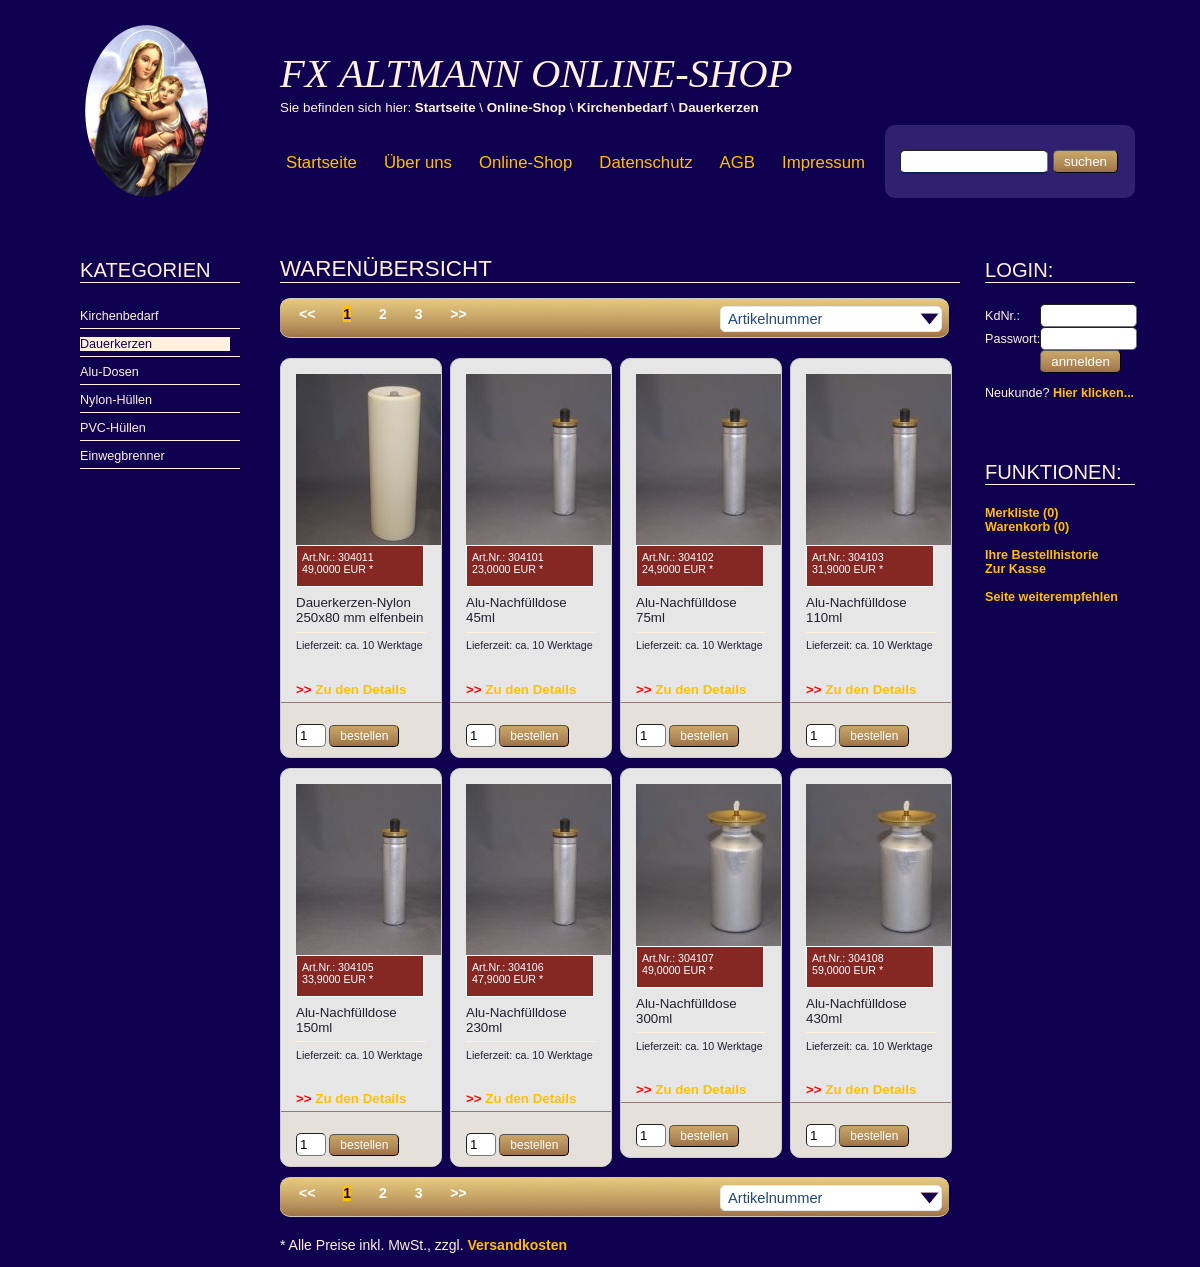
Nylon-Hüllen (116, 400)
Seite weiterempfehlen (1051, 597)
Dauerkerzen (719, 107)
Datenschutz (645, 162)
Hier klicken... (1093, 393)
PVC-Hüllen (113, 428)
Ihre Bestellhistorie (1041, 555)
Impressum (823, 162)
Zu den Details (351, 689)
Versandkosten (518, 1245)
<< (307, 314)
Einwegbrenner (122, 456)
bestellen (364, 736)
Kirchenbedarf (622, 107)
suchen (1085, 161)
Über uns (418, 162)
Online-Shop (526, 107)
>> (458, 314)
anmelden (1080, 361)
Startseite (445, 107)
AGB (737, 162)
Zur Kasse (1015, 569)
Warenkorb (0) (1027, 527)
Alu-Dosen (109, 372)
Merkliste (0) (1022, 513)
